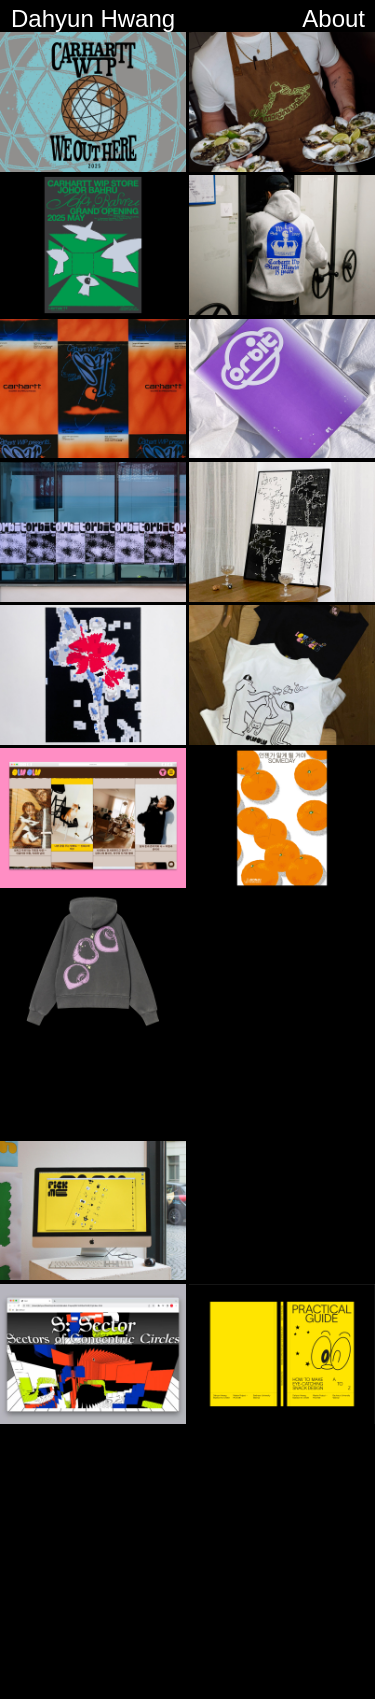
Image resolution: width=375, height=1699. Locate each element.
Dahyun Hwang (93, 18)
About (333, 18)
